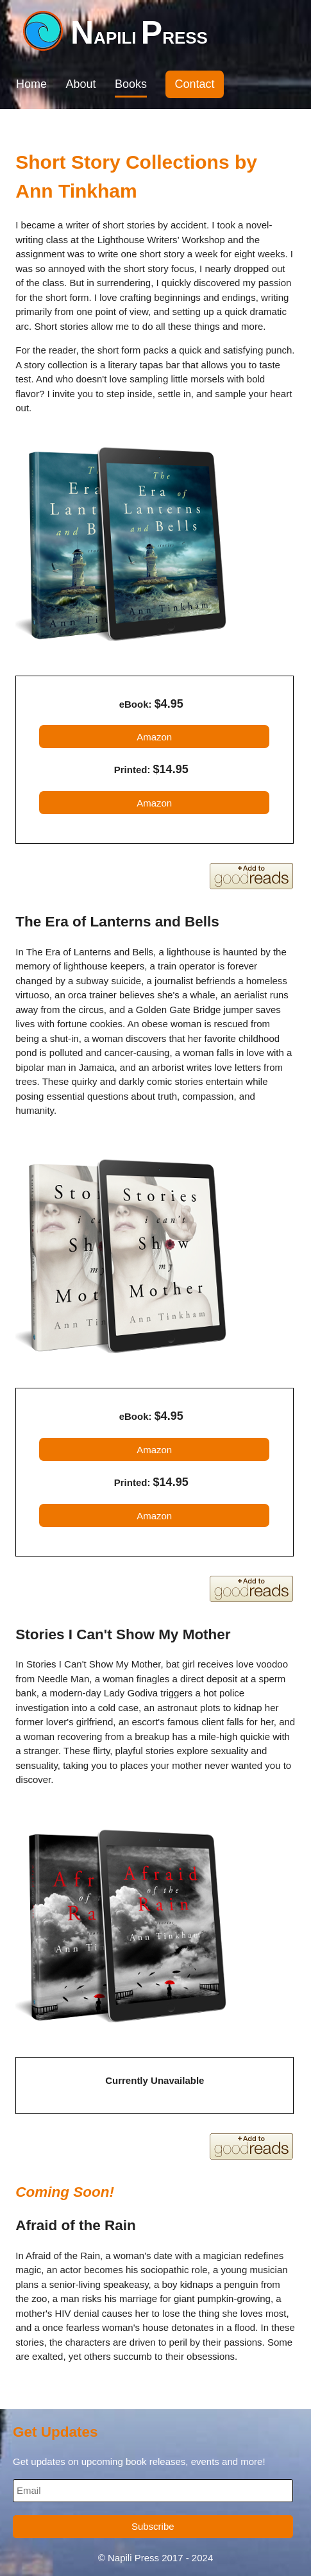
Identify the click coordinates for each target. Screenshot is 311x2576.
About (80, 84)
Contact (194, 84)
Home (31, 84)
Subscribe (152, 2526)
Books (131, 84)
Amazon (154, 736)
